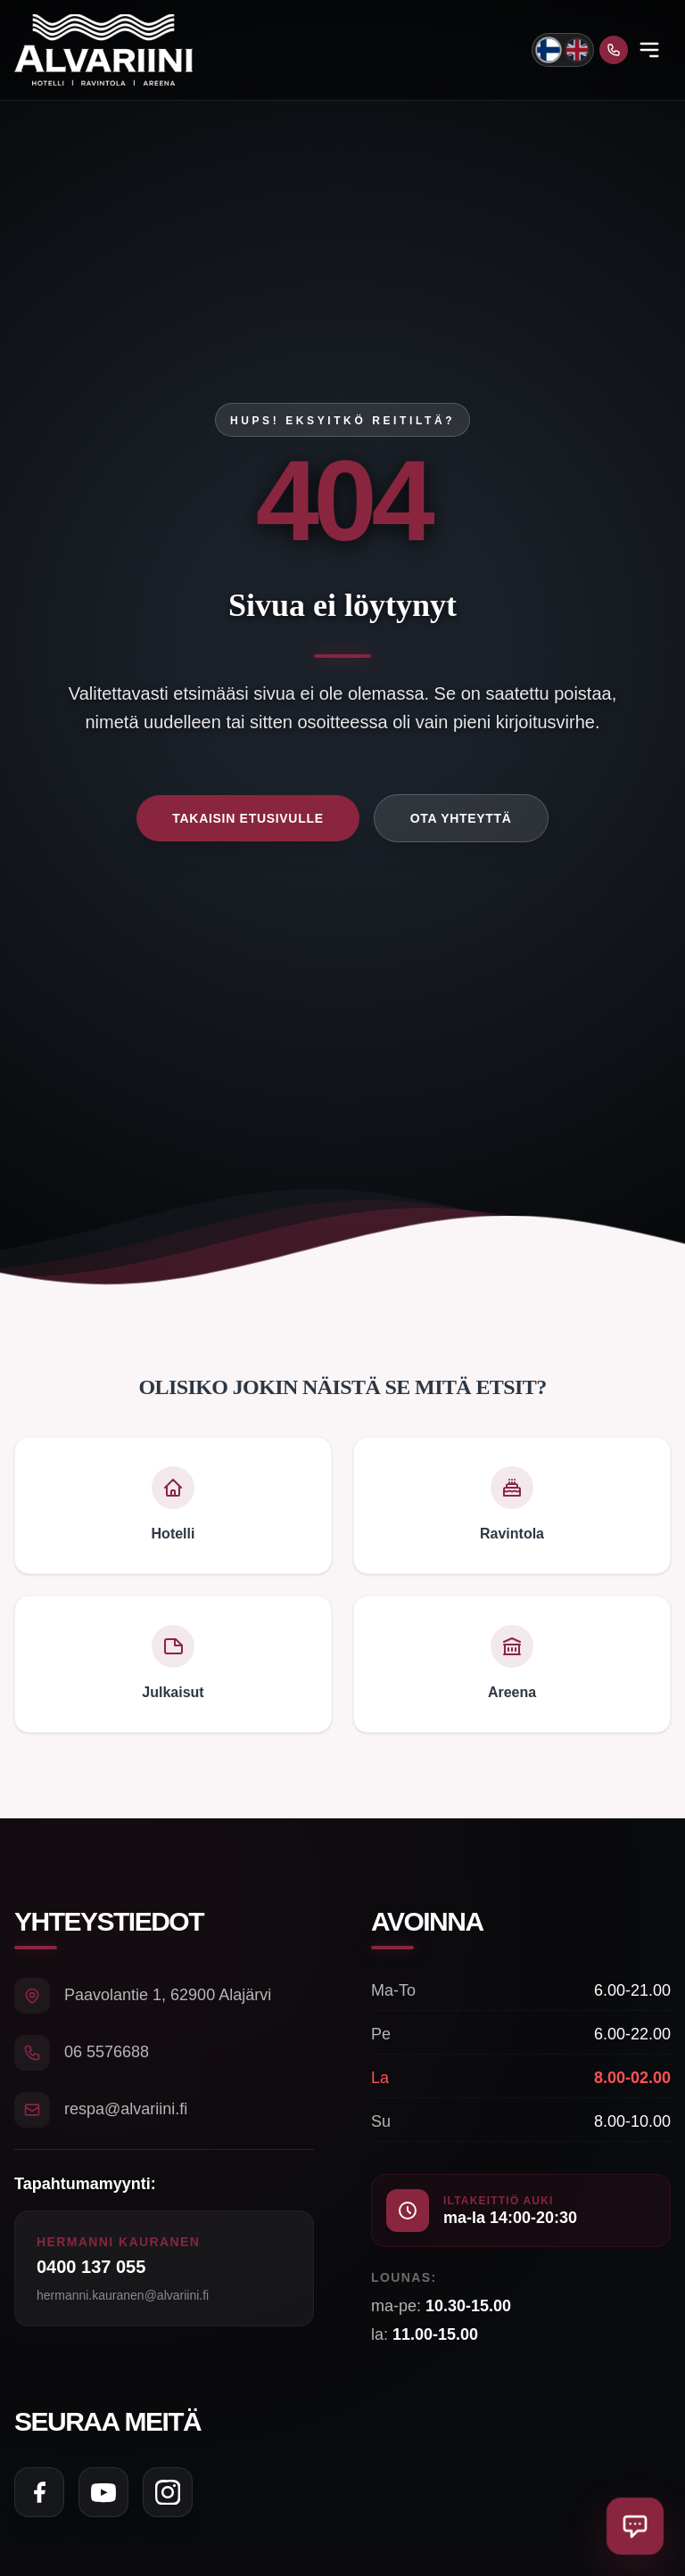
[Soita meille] (613, 50)
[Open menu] (649, 50)
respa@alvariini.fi (125, 2109)
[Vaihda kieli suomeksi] (548, 49)
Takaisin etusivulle (247, 818)
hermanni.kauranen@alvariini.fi (123, 2295)
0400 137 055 (91, 2267)
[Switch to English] (577, 49)
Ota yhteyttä (461, 818)
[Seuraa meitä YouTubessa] (103, 2492)
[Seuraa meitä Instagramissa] (168, 2492)
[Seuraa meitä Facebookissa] (39, 2492)
